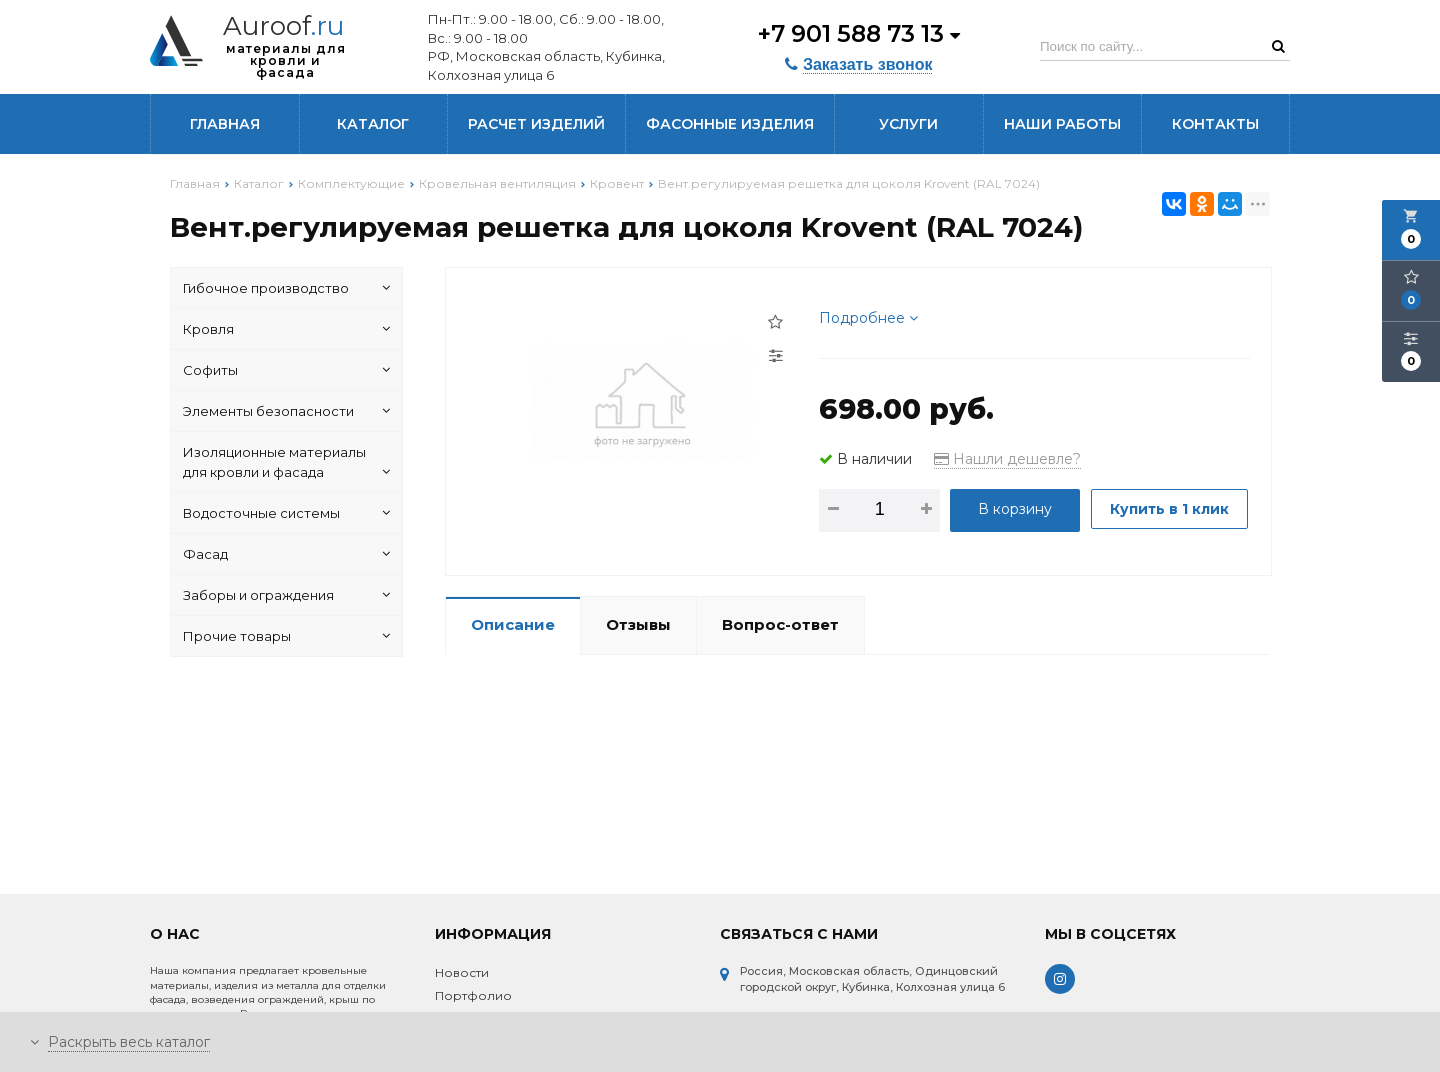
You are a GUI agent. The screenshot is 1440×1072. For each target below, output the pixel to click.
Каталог (373, 124)
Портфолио (473, 995)
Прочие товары (287, 636)
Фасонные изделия (730, 124)
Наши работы (1062, 124)
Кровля (287, 329)
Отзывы (638, 658)
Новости (462, 972)
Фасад (287, 554)
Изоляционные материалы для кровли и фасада (287, 463)
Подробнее (868, 318)
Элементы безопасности (287, 411)
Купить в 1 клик (899, 559)
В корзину (1015, 509)
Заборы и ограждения (287, 595)
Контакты (1215, 124)
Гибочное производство (287, 288)
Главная (225, 124)
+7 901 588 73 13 (857, 32)
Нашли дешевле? (1007, 459)
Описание (513, 658)
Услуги (908, 124)
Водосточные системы (287, 513)
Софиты (287, 370)
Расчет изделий (536, 124)
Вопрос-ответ (780, 658)
